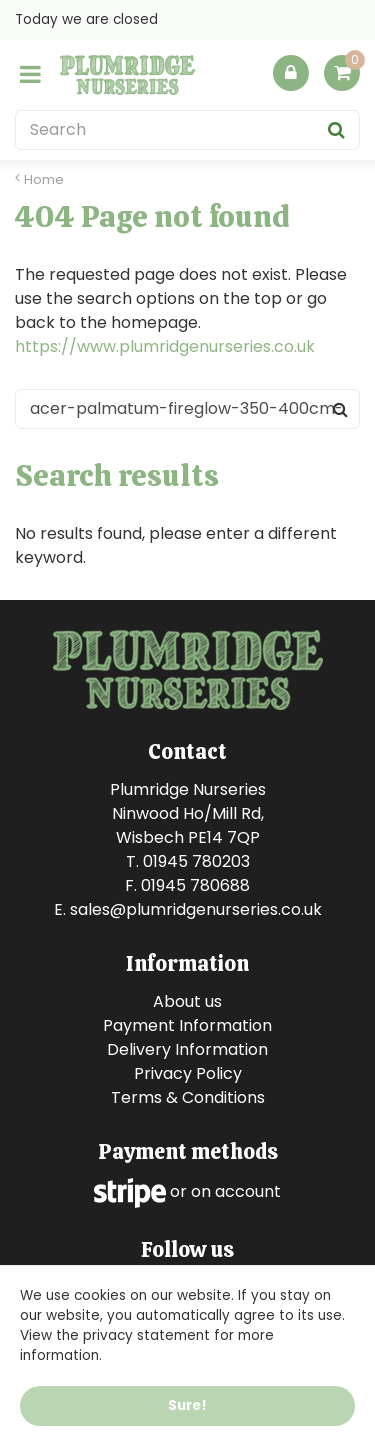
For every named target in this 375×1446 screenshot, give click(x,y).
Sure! (187, 1406)
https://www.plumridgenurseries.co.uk (165, 346)
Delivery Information (187, 1049)
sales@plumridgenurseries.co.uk (196, 909)
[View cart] (342, 73)
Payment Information (187, 1025)
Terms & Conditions (188, 1097)
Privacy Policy (188, 1073)
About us (187, 1001)
